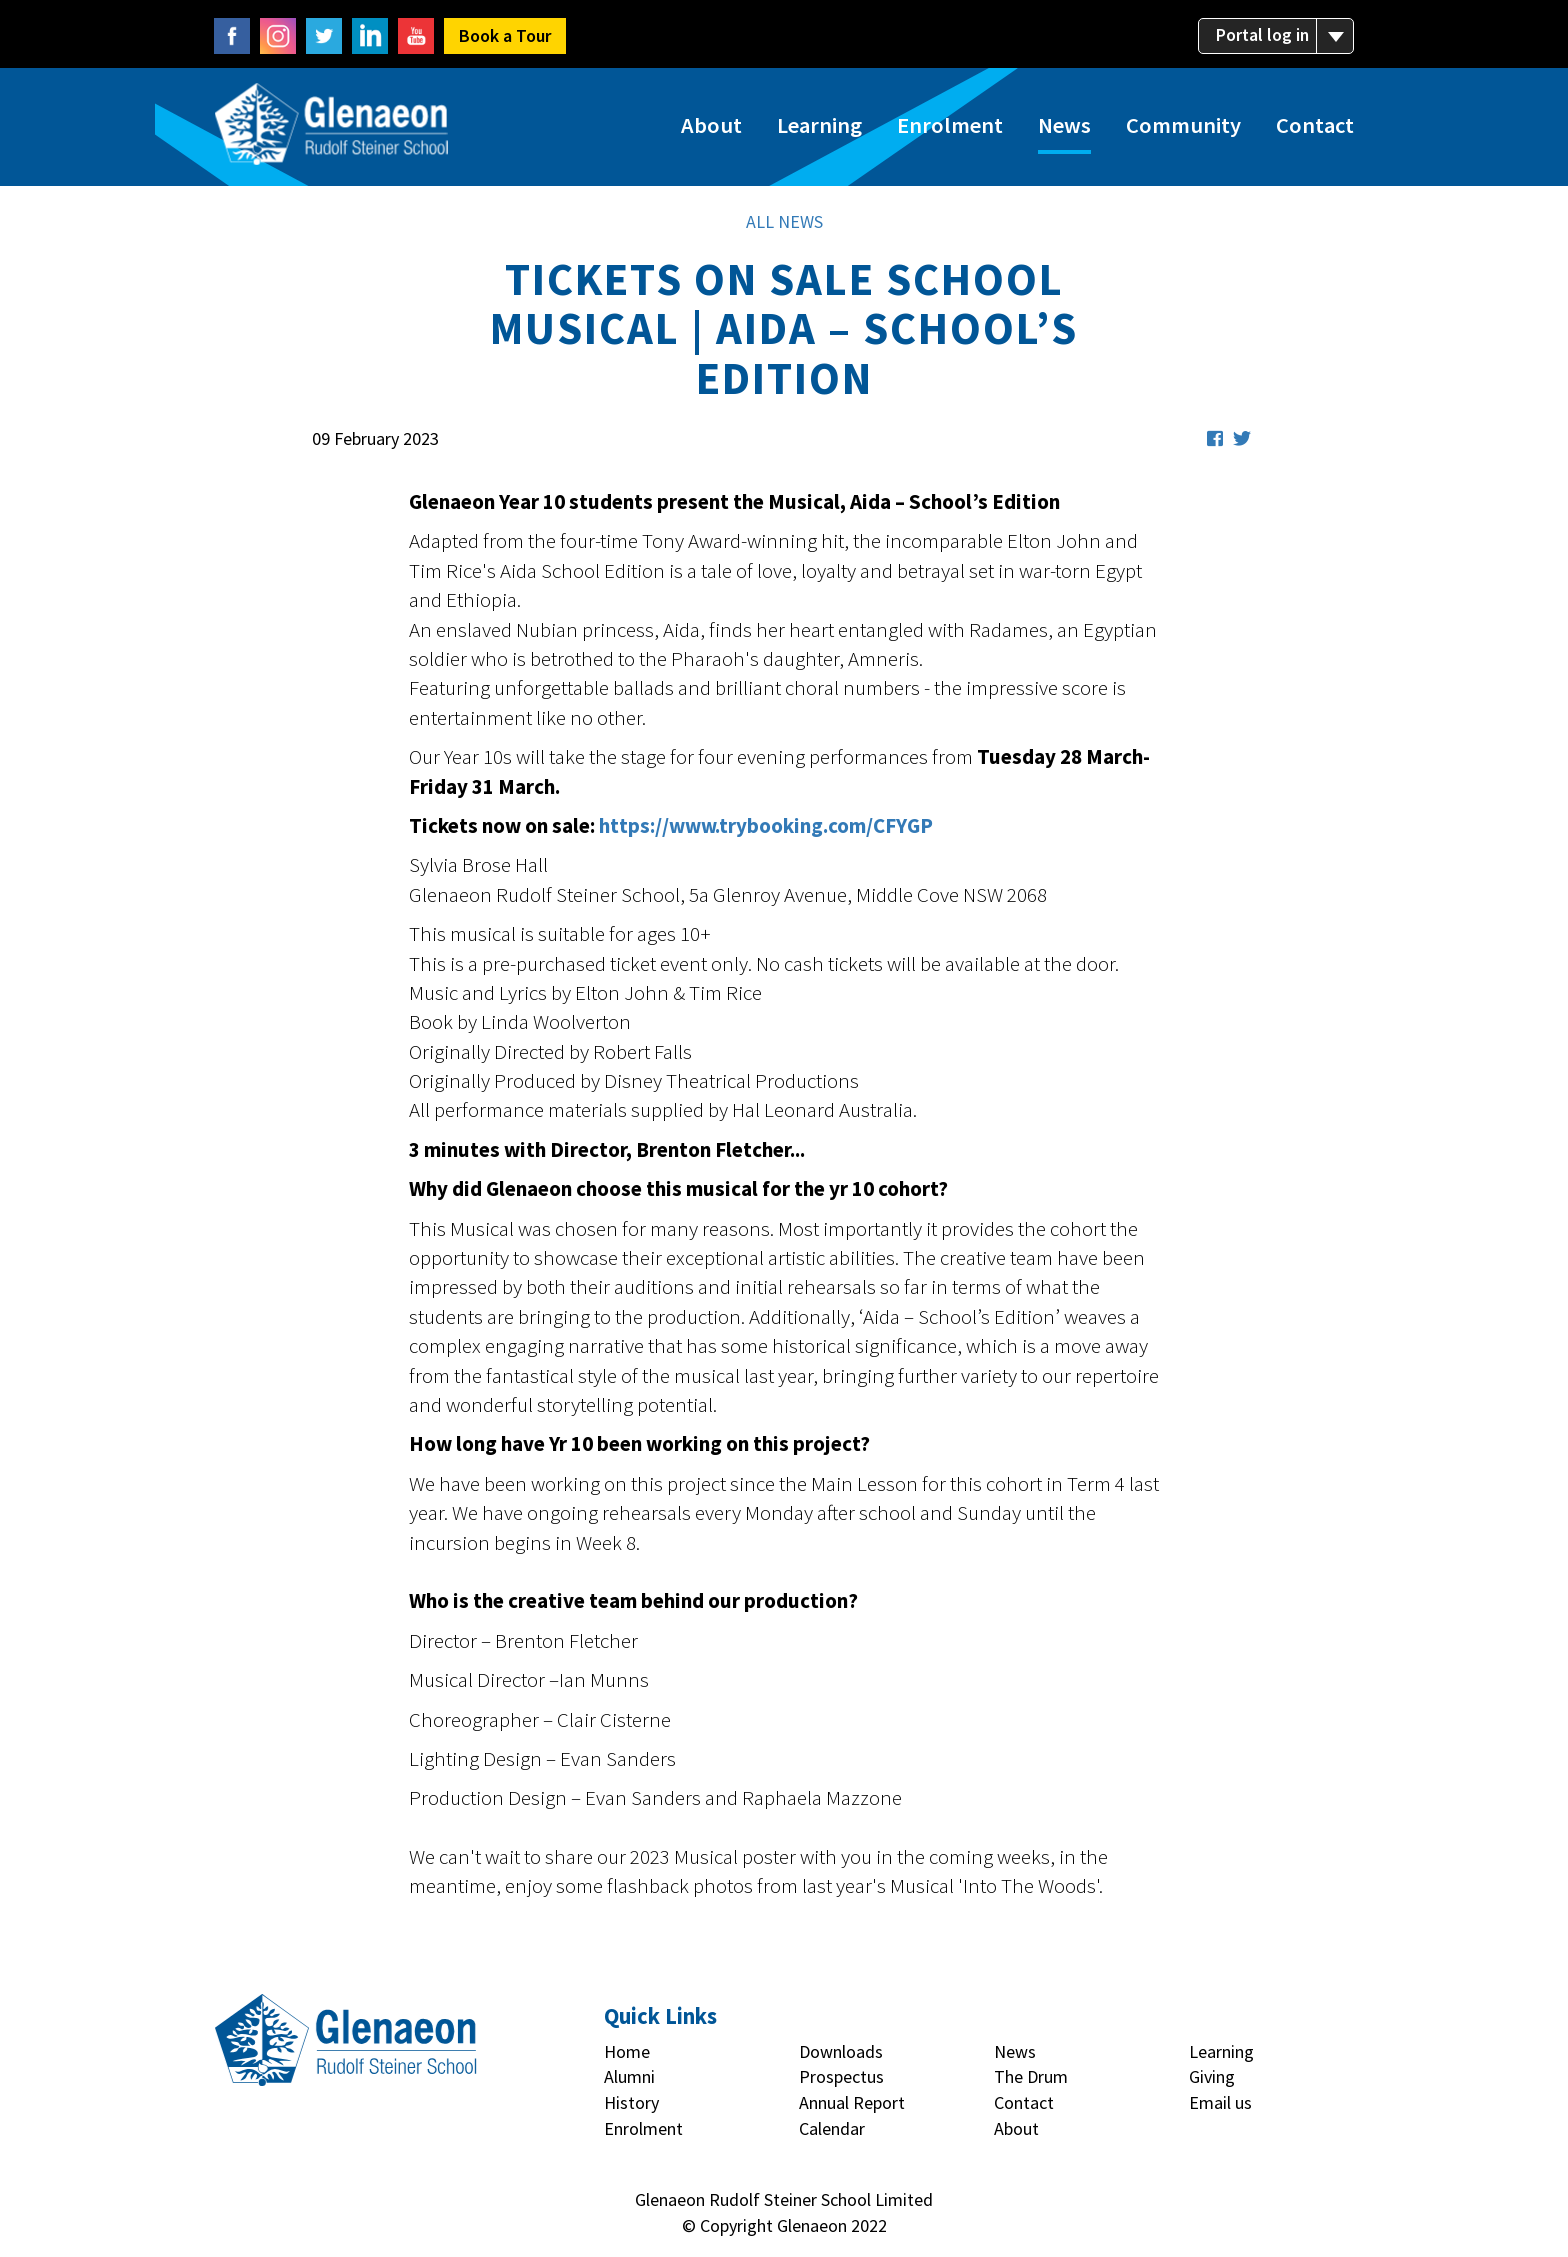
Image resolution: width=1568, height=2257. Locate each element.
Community (1183, 130)
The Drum (1031, 2085)
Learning (819, 130)
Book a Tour (505, 35)
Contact (1315, 130)
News (1064, 130)
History (631, 2110)
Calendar (832, 2136)
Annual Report (852, 2110)
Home (627, 2059)
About (711, 130)
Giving (1212, 2085)
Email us (1220, 2110)
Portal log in (1279, 36)
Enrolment (950, 130)
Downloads (841, 2059)
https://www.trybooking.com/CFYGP (766, 833)
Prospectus (841, 2085)
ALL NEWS (784, 229)
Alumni (629, 2085)
